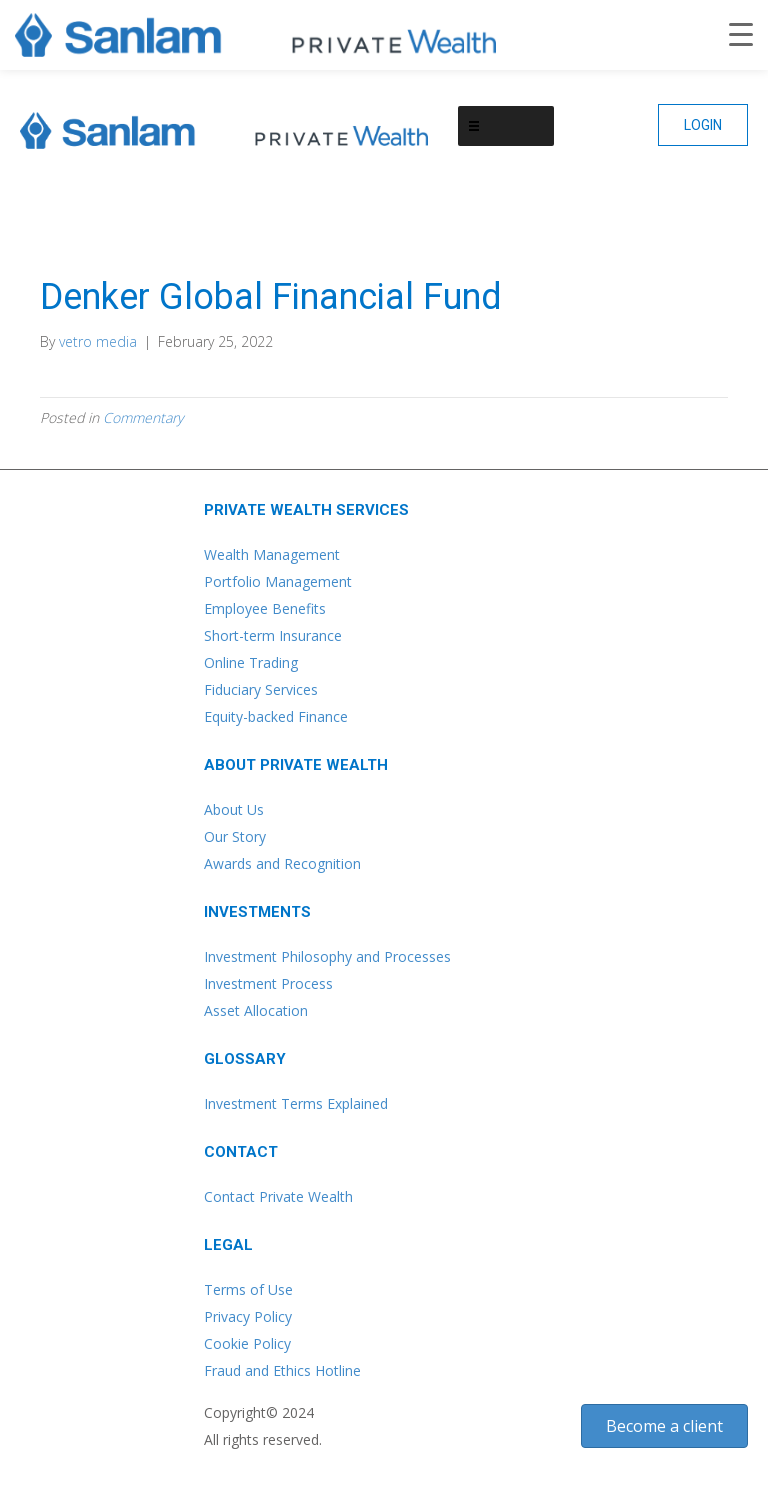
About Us (234, 809)
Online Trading (251, 662)
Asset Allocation (256, 1010)
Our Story (235, 836)
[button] (703, 125)
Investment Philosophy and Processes (327, 956)
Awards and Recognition (282, 863)
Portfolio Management (278, 581)
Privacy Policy (248, 1316)
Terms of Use (248, 1289)
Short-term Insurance (273, 635)
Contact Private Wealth (278, 1196)
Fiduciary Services (261, 689)
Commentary (143, 417)
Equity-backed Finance (276, 716)
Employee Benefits (265, 608)
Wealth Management (272, 554)
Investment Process (268, 983)
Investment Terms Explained (296, 1103)
